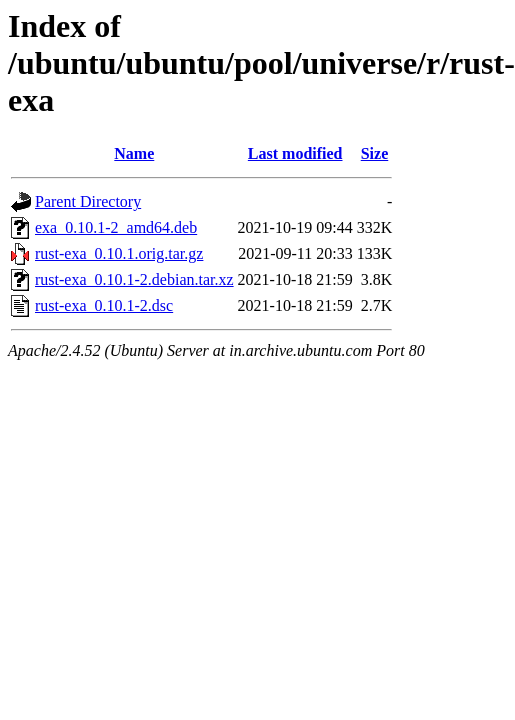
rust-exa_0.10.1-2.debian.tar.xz (134, 279)
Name (134, 153)
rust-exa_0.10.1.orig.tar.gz (119, 253)
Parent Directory (88, 201)
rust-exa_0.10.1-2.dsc (104, 305)
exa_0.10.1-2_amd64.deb (116, 227)
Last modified (295, 153)
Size (375, 153)
